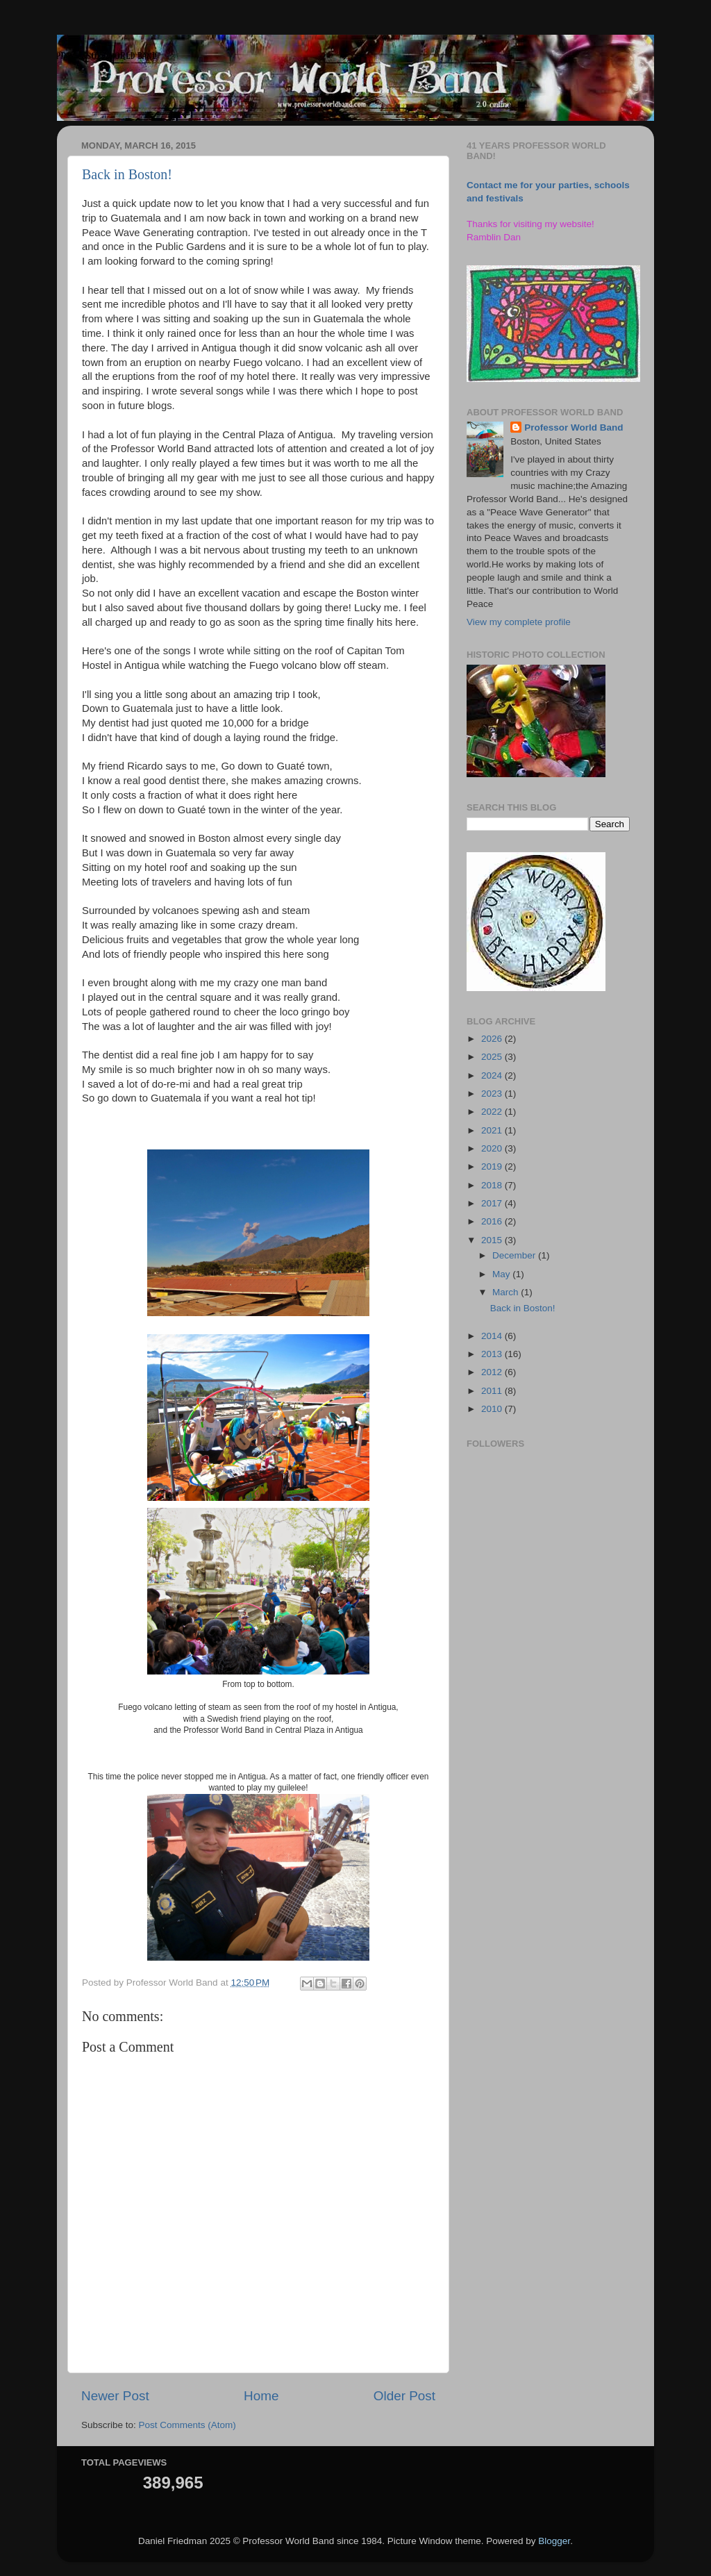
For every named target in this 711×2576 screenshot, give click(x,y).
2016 (493, 1221)
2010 (493, 1409)
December (515, 1255)
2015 (493, 1240)
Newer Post (115, 2395)
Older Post (404, 2395)
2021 (493, 1130)
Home (261, 2395)
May (502, 1274)
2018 (493, 1185)
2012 (493, 1372)
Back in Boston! (127, 174)
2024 (493, 1075)
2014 (493, 1336)
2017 (493, 1203)
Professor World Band (573, 427)
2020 (493, 1148)
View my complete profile (519, 622)
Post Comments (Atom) (187, 2425)
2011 (493, 1391)
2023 (493, 1093)
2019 (493, 1166)
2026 (493, 1038)
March (506, 1292)
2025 (493, 1057)
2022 (493, 1111)
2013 (493, 1354)
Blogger (554, 2541)
